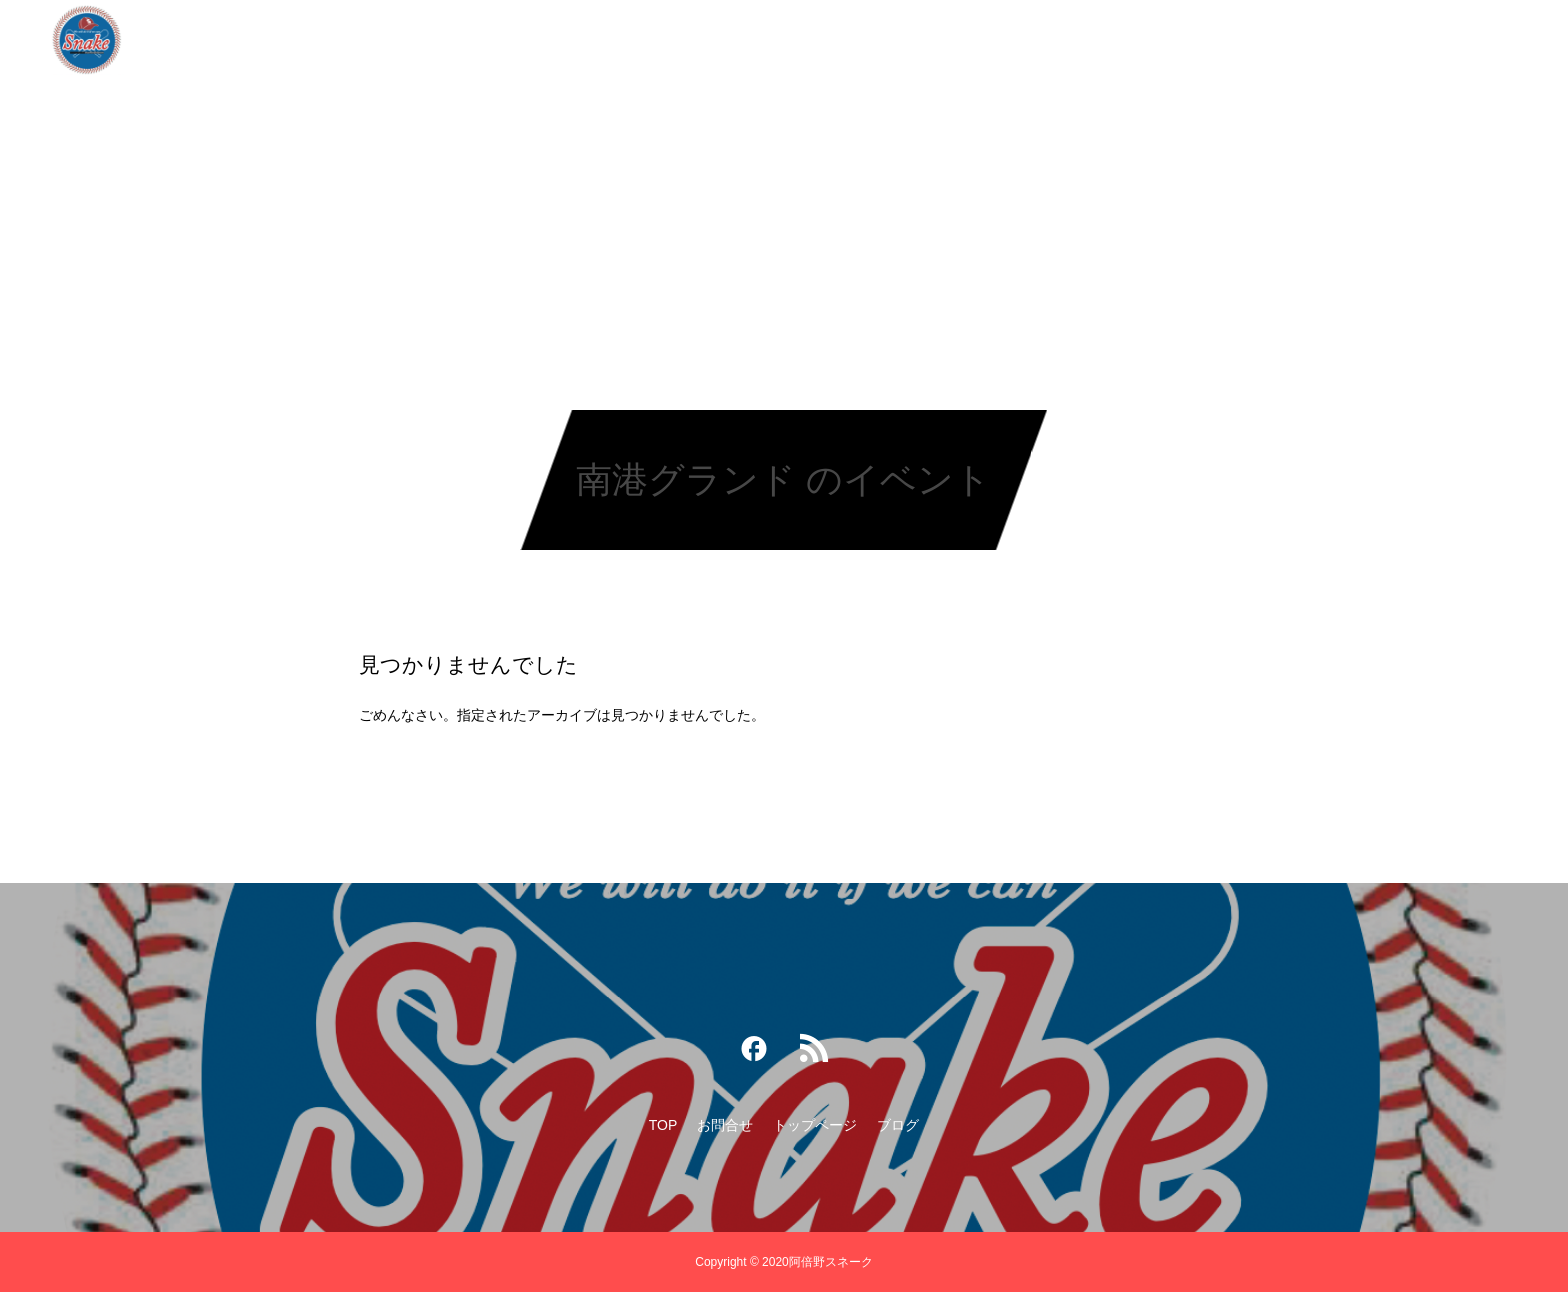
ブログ (926, 40)
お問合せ (713, 40)
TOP (631, 40)
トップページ (823, 40)
